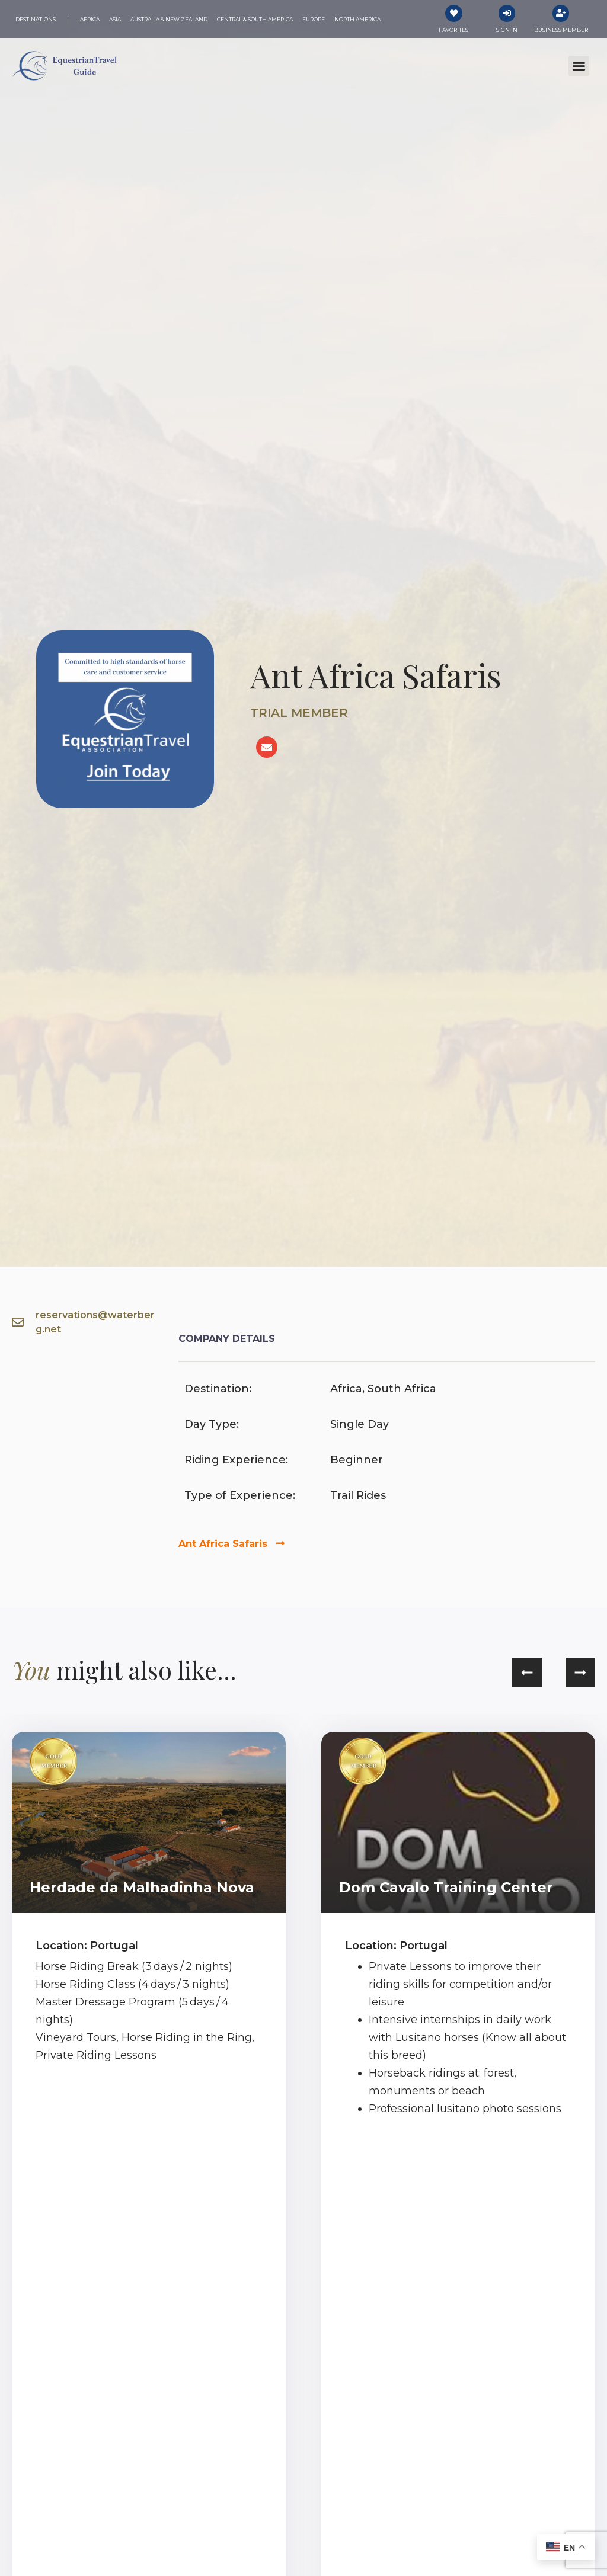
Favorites (453, 30)
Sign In (506, 30)
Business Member (561, 30)
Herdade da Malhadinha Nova (142, 1888)
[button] (578, 66)
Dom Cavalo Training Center (446, 1888)
